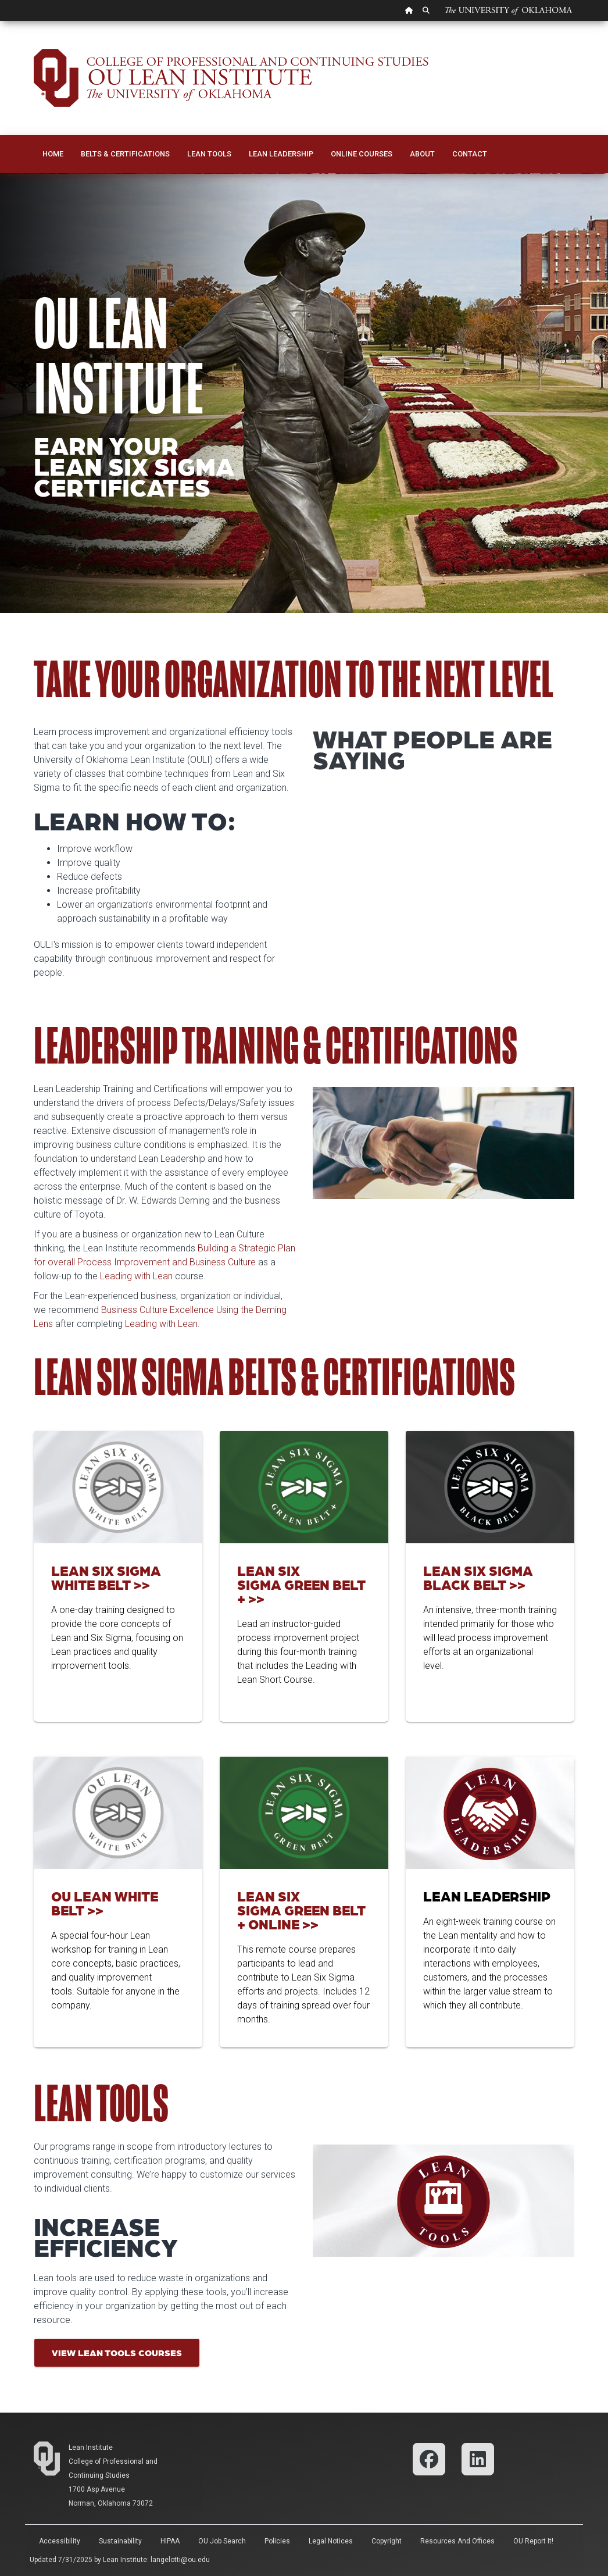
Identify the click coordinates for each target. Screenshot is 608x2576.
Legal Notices (331, 2541)
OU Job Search (222, 2541)
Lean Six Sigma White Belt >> (106, 1577)
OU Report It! (533, 2541)
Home (52, 153)
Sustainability (120, 2541)
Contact (469, 153)
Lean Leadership (281, 153)
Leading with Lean (136, 1276)
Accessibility (59, 2541)
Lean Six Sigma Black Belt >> (478, 1577)
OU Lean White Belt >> (104, 1903)
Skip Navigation (0, 21)
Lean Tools (209, 153)
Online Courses (361, 153)
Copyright (386, 2541)
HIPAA (170, 2541)
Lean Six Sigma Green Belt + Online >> (301, 1910)
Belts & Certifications (125, 153)
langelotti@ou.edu (180, 2560)
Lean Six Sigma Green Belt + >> (301, 1584)
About (422, 153)
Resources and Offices (457, 2541)
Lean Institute (91, 2447)
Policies (277, 2541)
